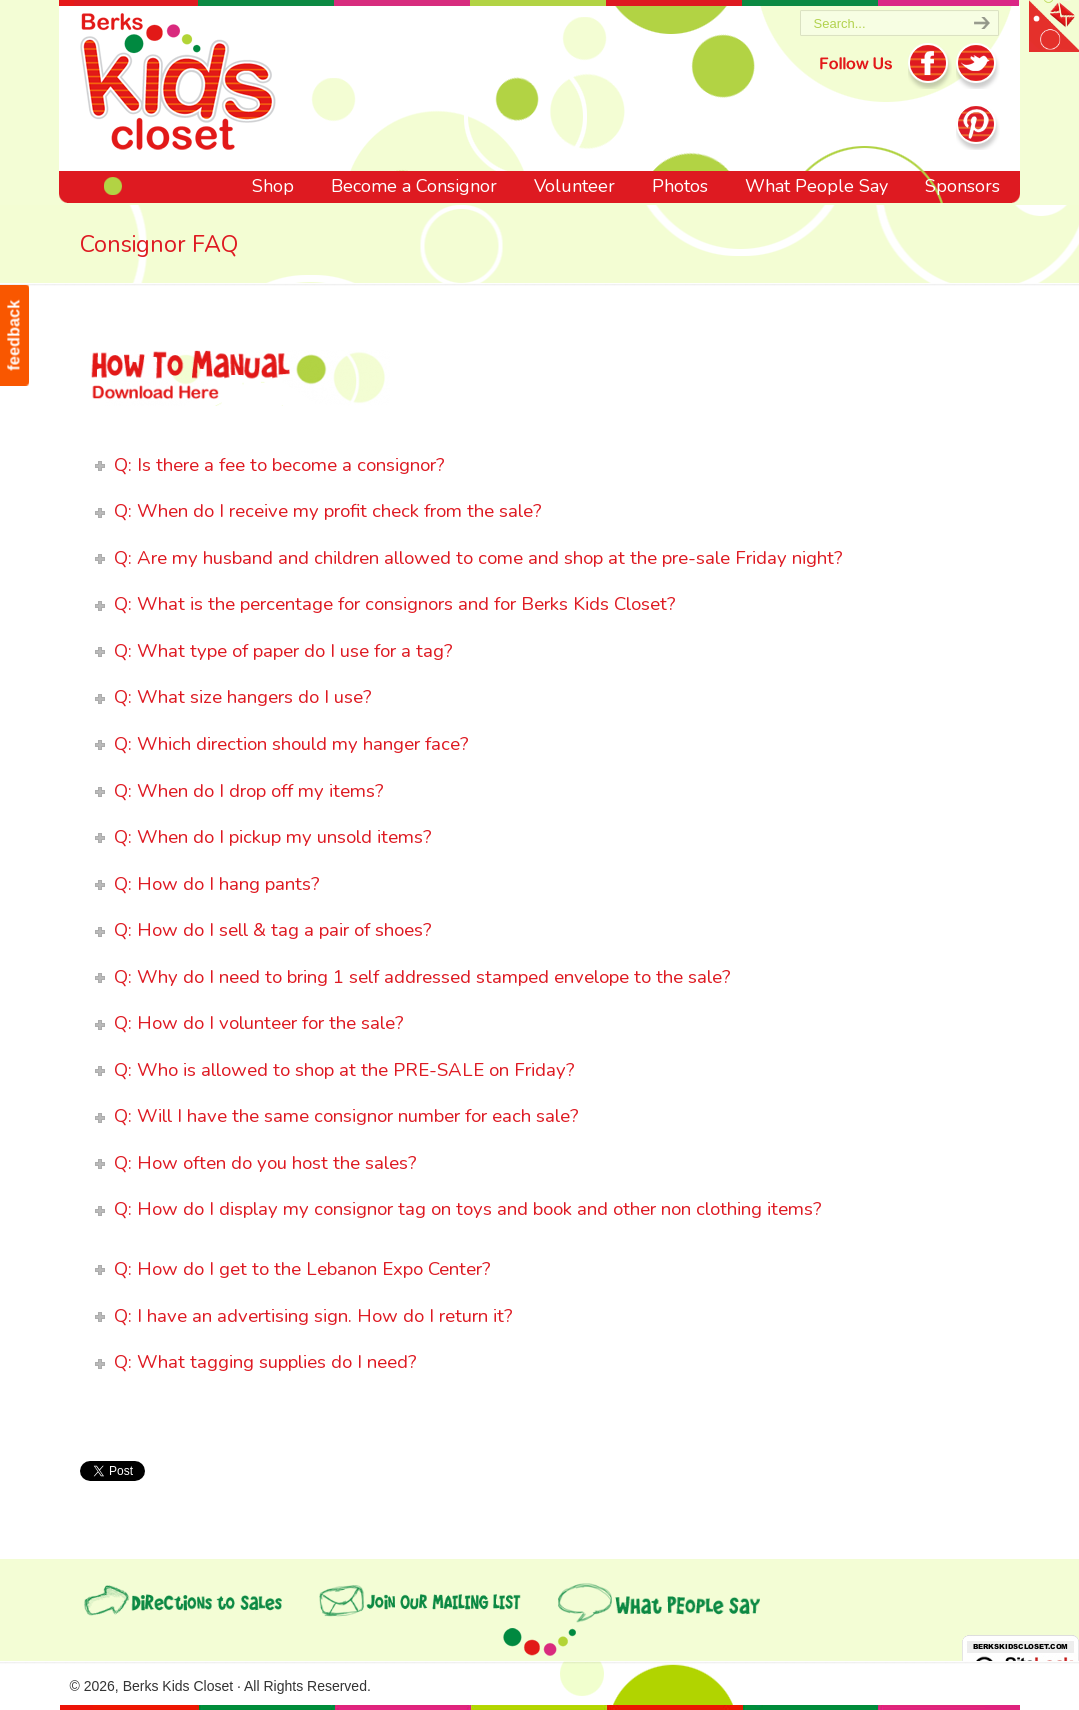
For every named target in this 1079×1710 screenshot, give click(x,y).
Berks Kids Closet (178, 85)
